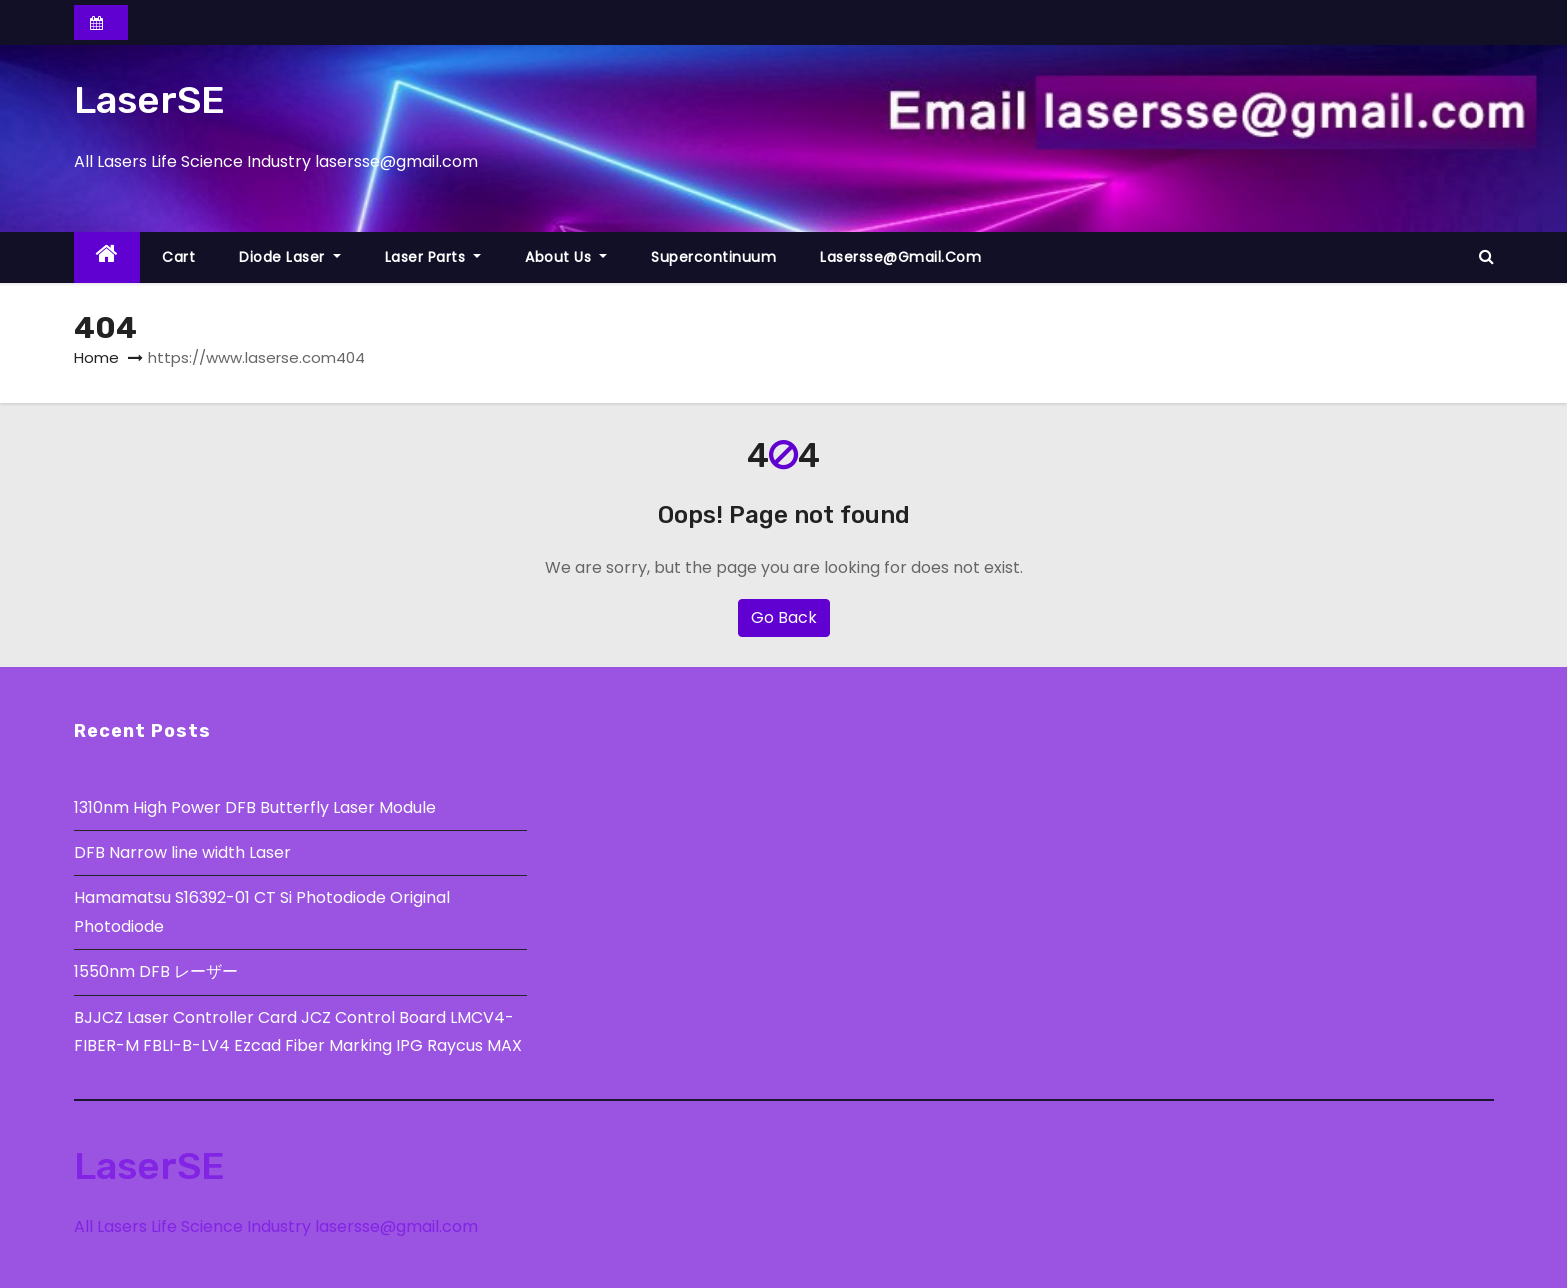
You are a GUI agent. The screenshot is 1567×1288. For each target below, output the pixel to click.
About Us (566, 257)
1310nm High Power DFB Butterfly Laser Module (255, 807)
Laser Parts (433, 257)
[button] (1486, 256)
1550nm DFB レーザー (158, 971)
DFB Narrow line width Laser (182, 852)
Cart (178, 257)
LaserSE (149, 100)
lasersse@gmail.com (900, 257)
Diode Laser (290, 257)
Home (96, 357)
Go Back (784, 617)
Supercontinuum (713, 257)
